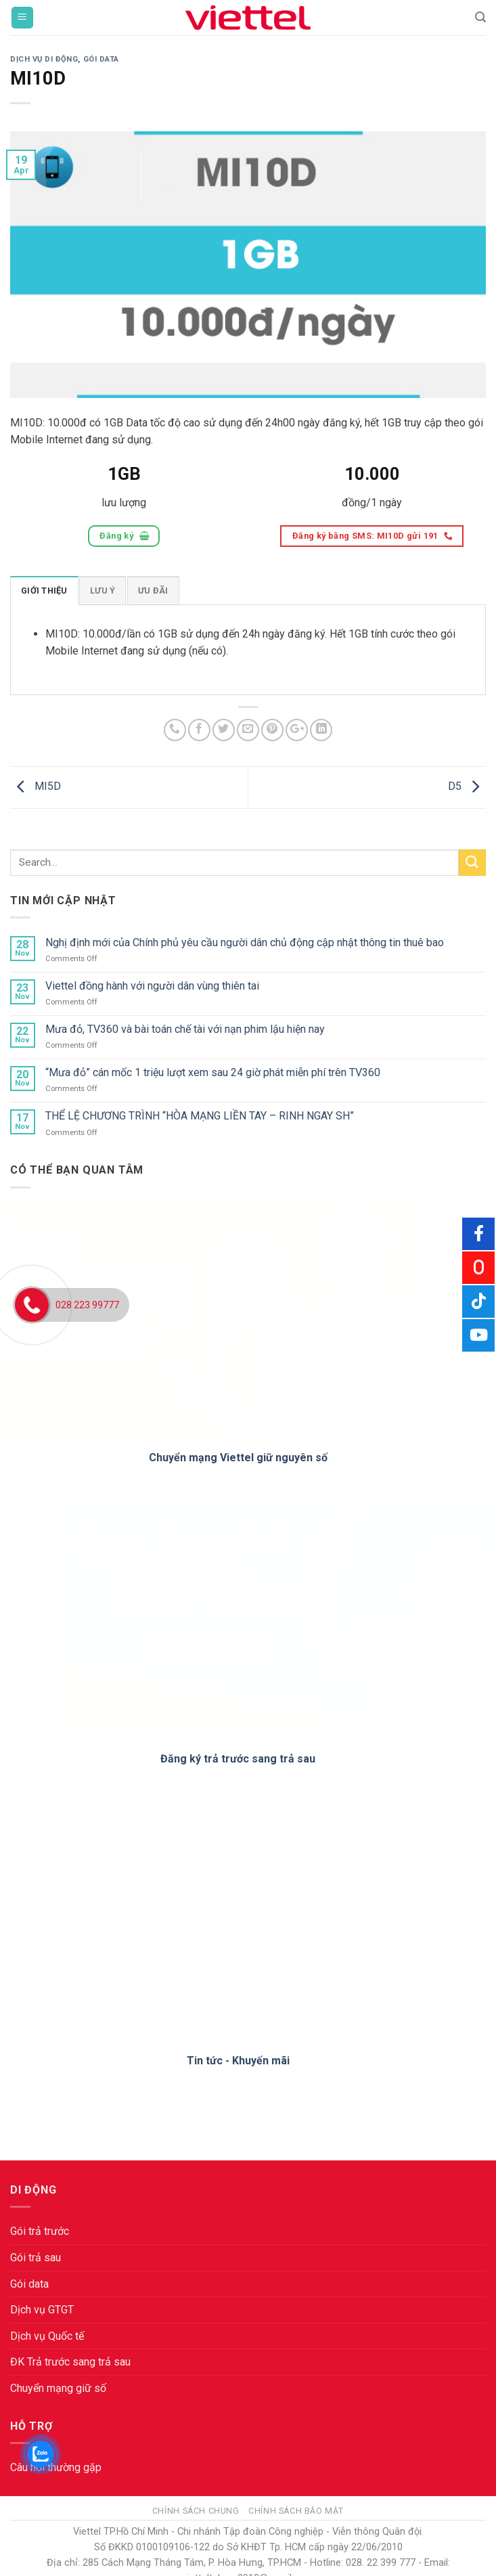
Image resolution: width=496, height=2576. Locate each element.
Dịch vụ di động (44, 59)
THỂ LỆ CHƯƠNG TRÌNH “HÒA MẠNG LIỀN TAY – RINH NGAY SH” (199, 1115)
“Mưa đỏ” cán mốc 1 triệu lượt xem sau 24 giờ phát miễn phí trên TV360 (212, 1072)
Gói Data (101, 59)
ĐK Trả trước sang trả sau (70, 2361)
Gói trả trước (39, 2231)
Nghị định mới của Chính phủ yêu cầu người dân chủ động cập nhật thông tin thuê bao (244, 942)
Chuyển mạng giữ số (58, 2388)
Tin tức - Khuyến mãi (238, 2060)
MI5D (35, 786)
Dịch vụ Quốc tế (47, 2336)
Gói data (29, 2284)
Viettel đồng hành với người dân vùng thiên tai (152, 985)
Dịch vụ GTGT (42, 2309)
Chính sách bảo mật (296, 2511)
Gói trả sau (35, 2257)
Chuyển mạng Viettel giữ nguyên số (238, 1457)
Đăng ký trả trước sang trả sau (237, 1758)
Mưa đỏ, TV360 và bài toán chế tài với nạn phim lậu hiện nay (185, 1029)
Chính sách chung (196, 2511)
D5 (467, 786)
